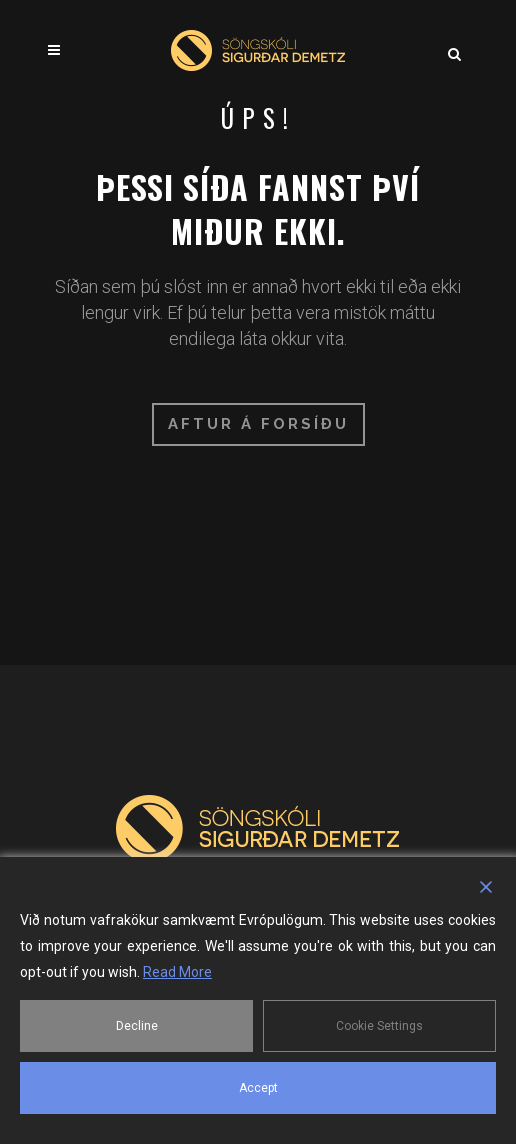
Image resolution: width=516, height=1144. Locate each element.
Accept (258, 1088)
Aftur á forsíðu (258, 424)
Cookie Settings (379, 1026)
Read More (177, 972)
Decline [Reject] (137, 1026)
